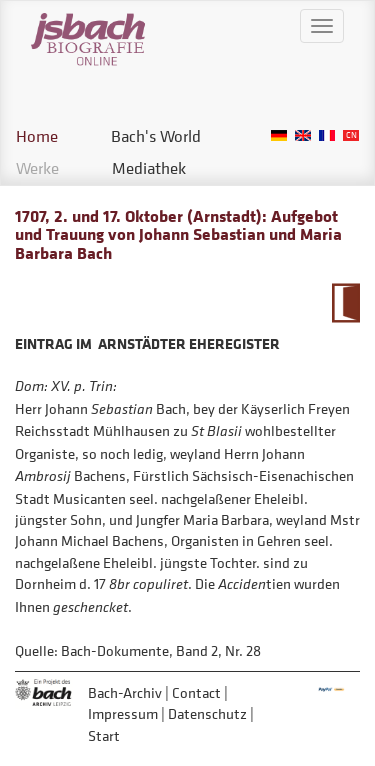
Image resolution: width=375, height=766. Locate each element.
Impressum (123, 713)
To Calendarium (345, 303)
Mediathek (149, 168)
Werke (37, 168)
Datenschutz (207, 713)
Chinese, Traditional (351, 135)
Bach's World (156, 136)
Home (37, 136)
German (279, 135)
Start (104, 735)
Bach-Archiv (125, 692)
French (327, 135)
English (303, 135)
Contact (196, 692)
